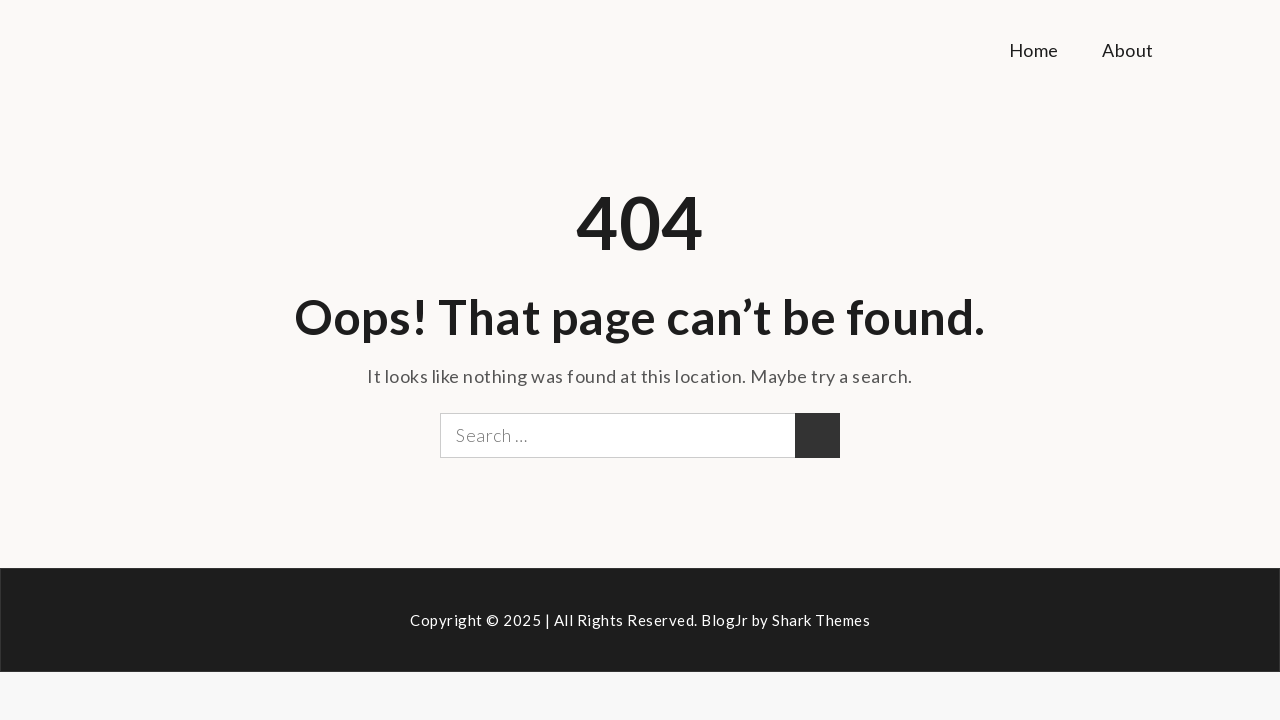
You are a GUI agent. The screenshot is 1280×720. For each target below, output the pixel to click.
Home (1034, 50)
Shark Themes (821, 620)
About (1128, 50)
